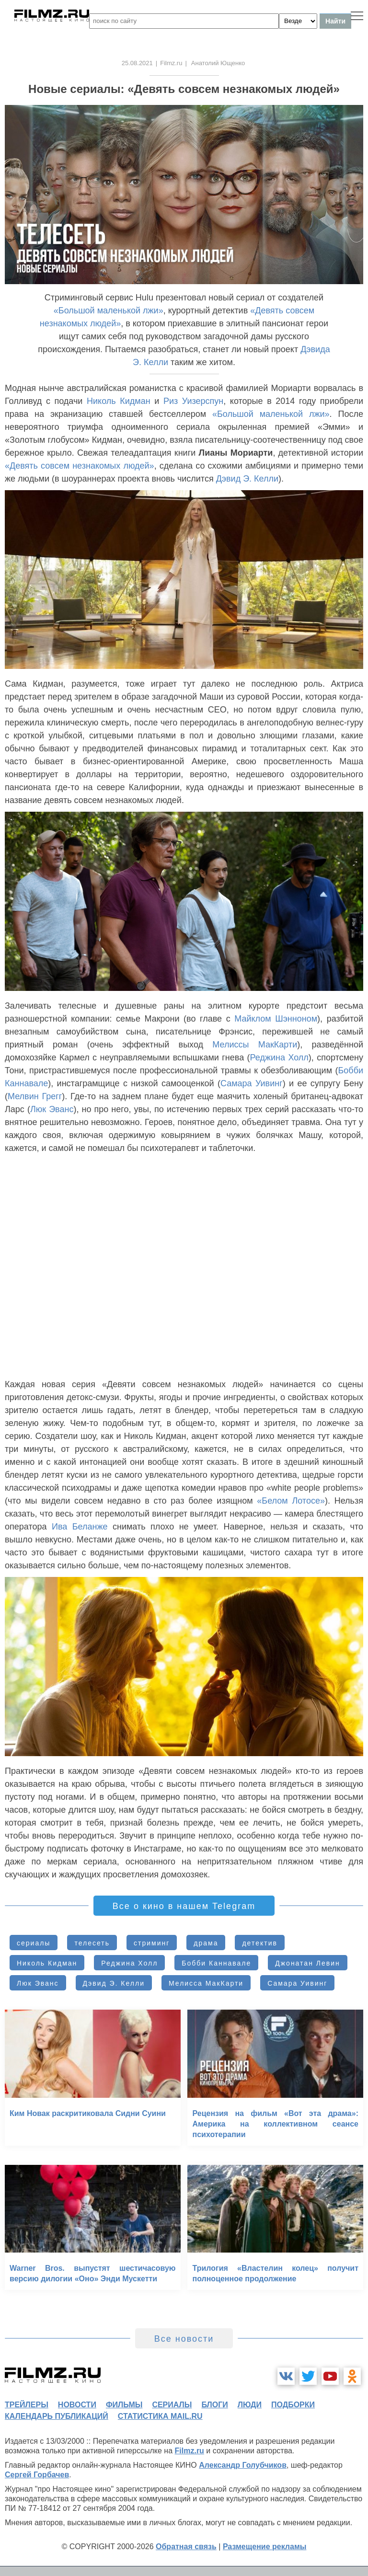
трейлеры (26, 2405)
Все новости (184, 2339)
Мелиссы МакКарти (254, 1044)
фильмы (124, 2405)
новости (77, 2405)
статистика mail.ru (160, 2416)
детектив (259, 1943)
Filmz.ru (171, 63)
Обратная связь (186, 2546)
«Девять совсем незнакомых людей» (79, 466)
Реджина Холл (279, 1057)
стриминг (152, 1943)
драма (206, 1943)
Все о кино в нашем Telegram (184, 1906)
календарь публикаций (56, 2416)
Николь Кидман (118, 401)
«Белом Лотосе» (291, 1501)
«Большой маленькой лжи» (108, 310)
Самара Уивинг (251, 1083)
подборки (293, 2405)
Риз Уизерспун (193, 401)
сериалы (33, 1943)
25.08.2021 (137, 63)
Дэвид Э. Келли (247, 478)
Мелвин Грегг (35, 1096)
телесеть (92, 1943)
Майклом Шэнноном (275, 1019)
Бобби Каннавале (216, 1963)
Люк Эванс (52, 1109)
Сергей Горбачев (37, 2475)
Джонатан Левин (307, 1963)
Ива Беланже (80, 1526)
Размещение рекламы (265, 2546)
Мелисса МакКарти (206, 1983)
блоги (214, 2405)
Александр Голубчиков (243, 2465)
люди (250, 2405)
